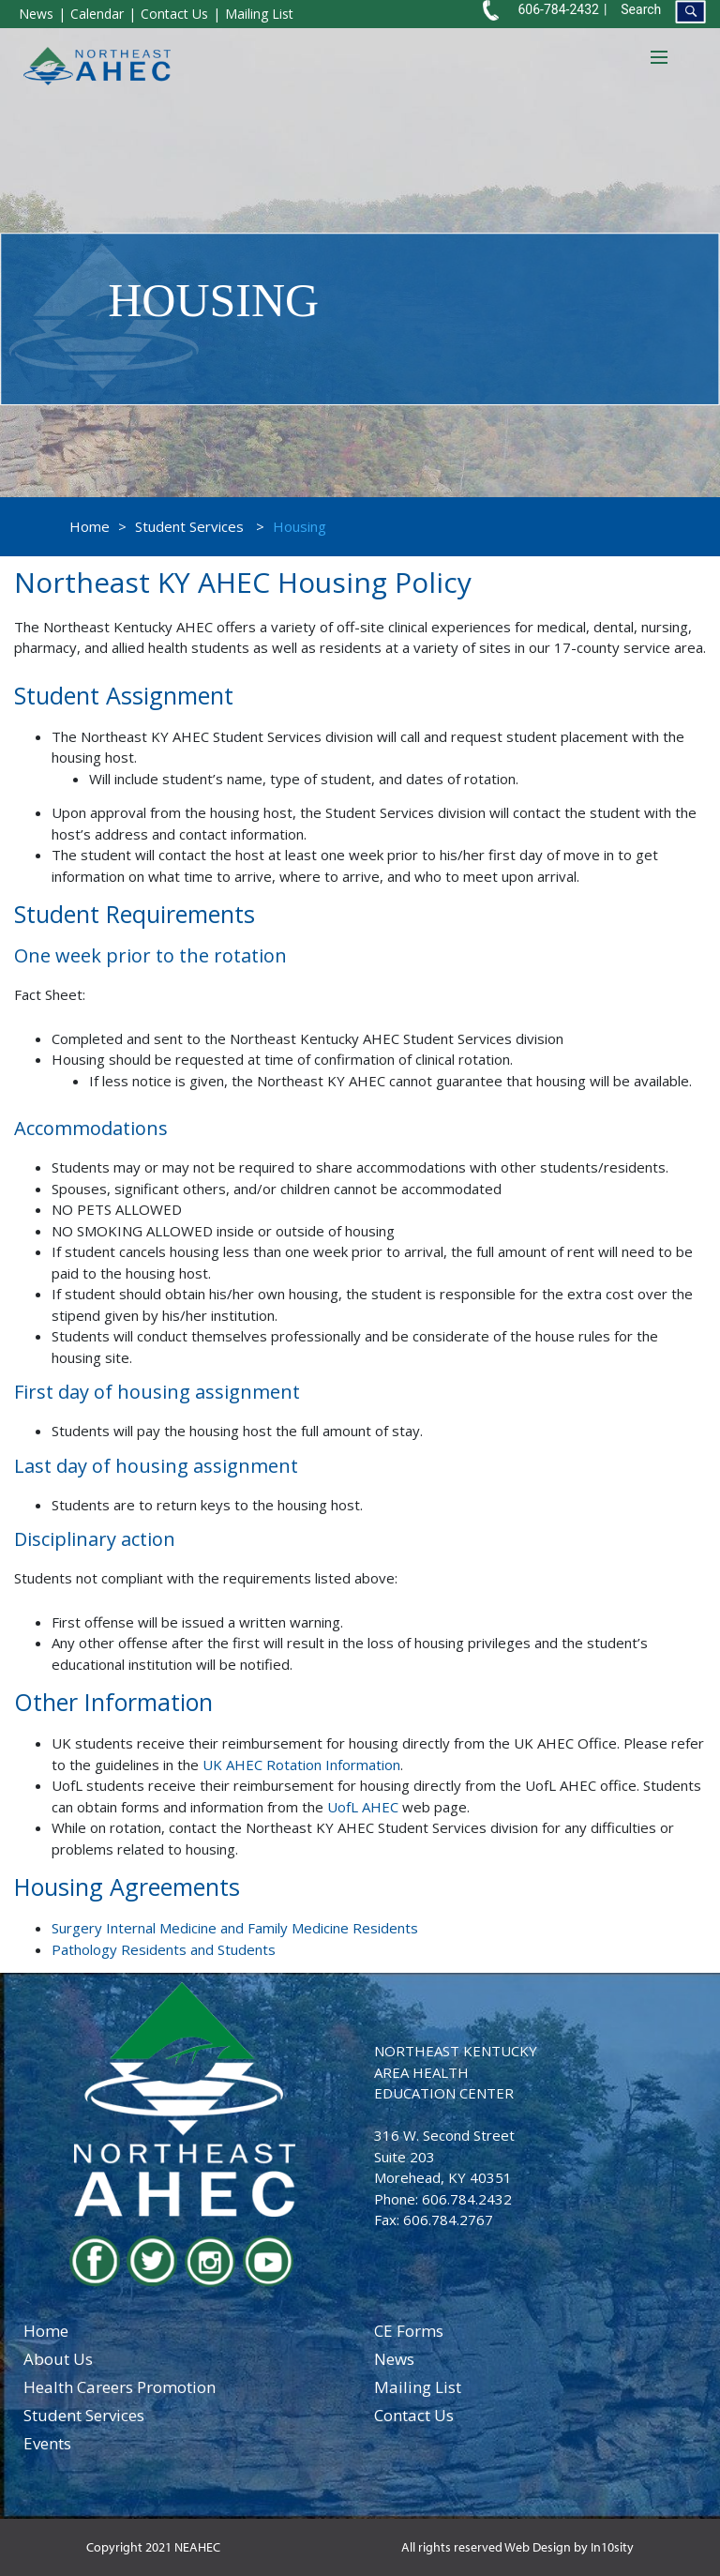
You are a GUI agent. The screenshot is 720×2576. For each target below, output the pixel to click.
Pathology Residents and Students (164, 1949)
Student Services (189, 526)
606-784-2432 (558, 9)
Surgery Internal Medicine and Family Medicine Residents (235, 1927)
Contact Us (174, 14)
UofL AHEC (362, 1806)
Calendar (97, 14)
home (45, 2330)
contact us (414, 2415)
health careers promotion (119, 2387)
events (47, 2443)
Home (89, 526)
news (394, 2359)
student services (83, 2415)
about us (58, 2359)
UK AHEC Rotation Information (301, 1764)
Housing (299, 526)
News (36, 14)
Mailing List (259, 14)
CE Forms (408, 2330)
